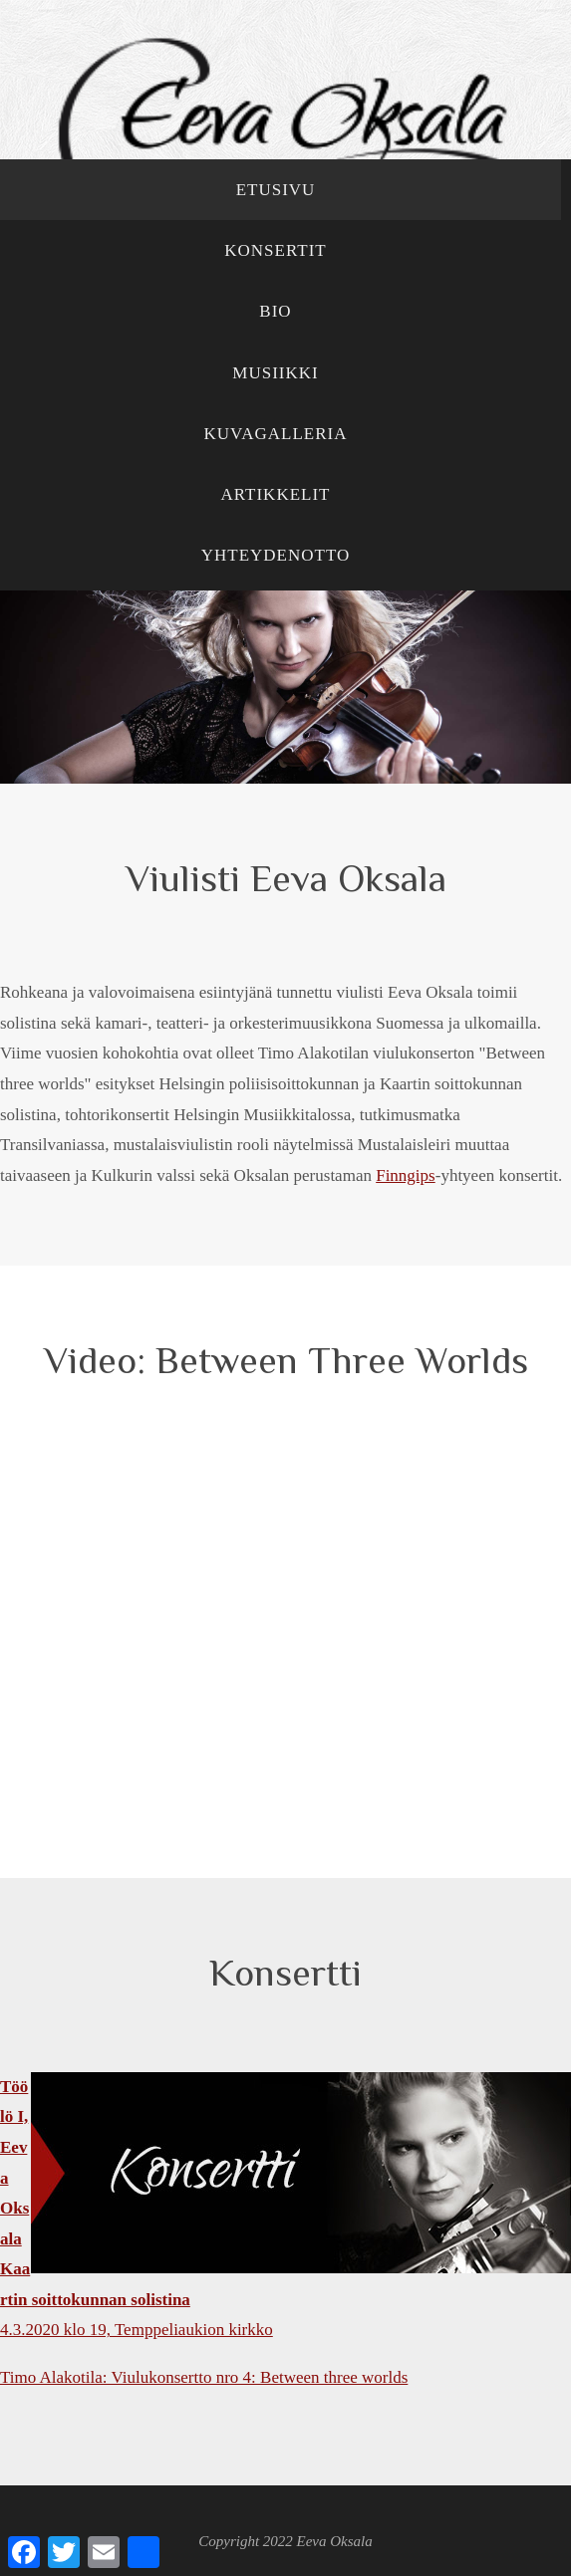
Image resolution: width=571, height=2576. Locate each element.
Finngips (405, 1175)
